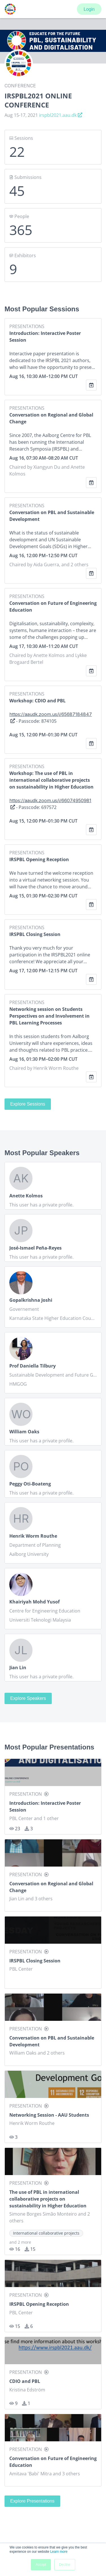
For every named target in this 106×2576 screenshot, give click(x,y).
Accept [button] (41, 2565)
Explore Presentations (32, 2501)
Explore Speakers (28, 1698)
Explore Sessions (27, 1104)
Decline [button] (64, 2565)
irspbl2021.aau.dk (60, 115)
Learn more (58, 2552)
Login (89, 9)
